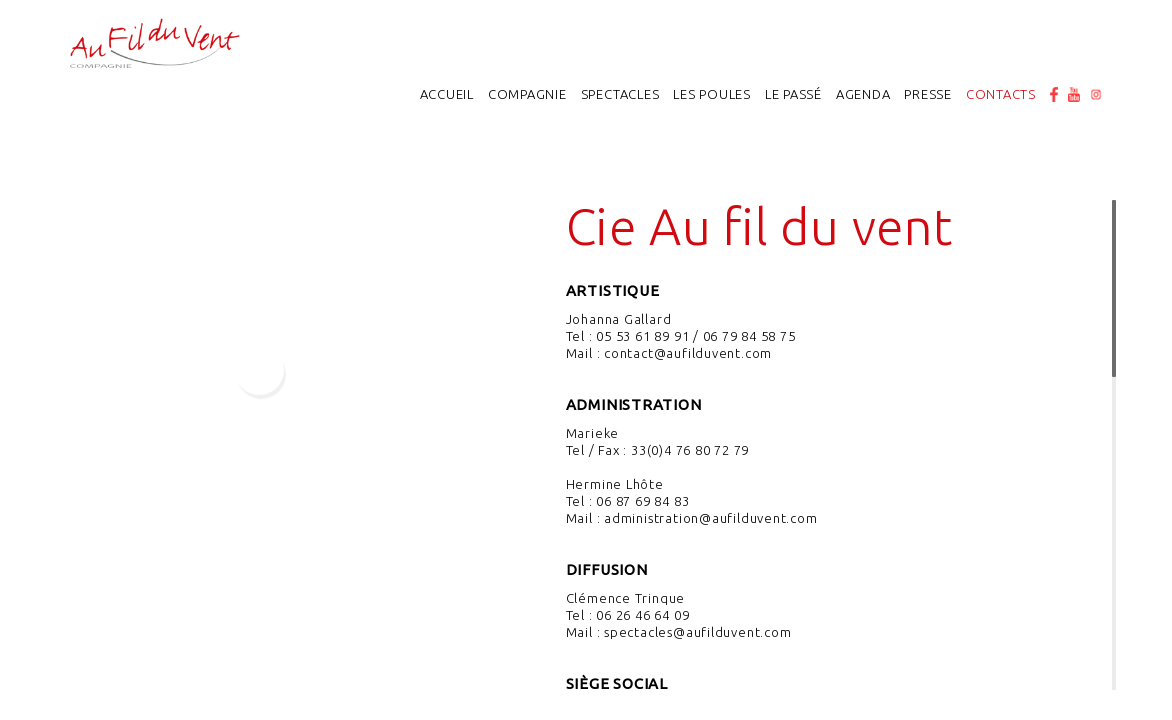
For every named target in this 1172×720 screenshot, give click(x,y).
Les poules (712, 94)
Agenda (863, 94)
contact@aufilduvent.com (688, 353)
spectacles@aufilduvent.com (697, 632)
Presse (928, 94)
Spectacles (620, 94)
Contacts (1001, 94)
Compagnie (527, 94)
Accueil (447, 94)
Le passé (793, 94)
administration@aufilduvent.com (710, 518)
